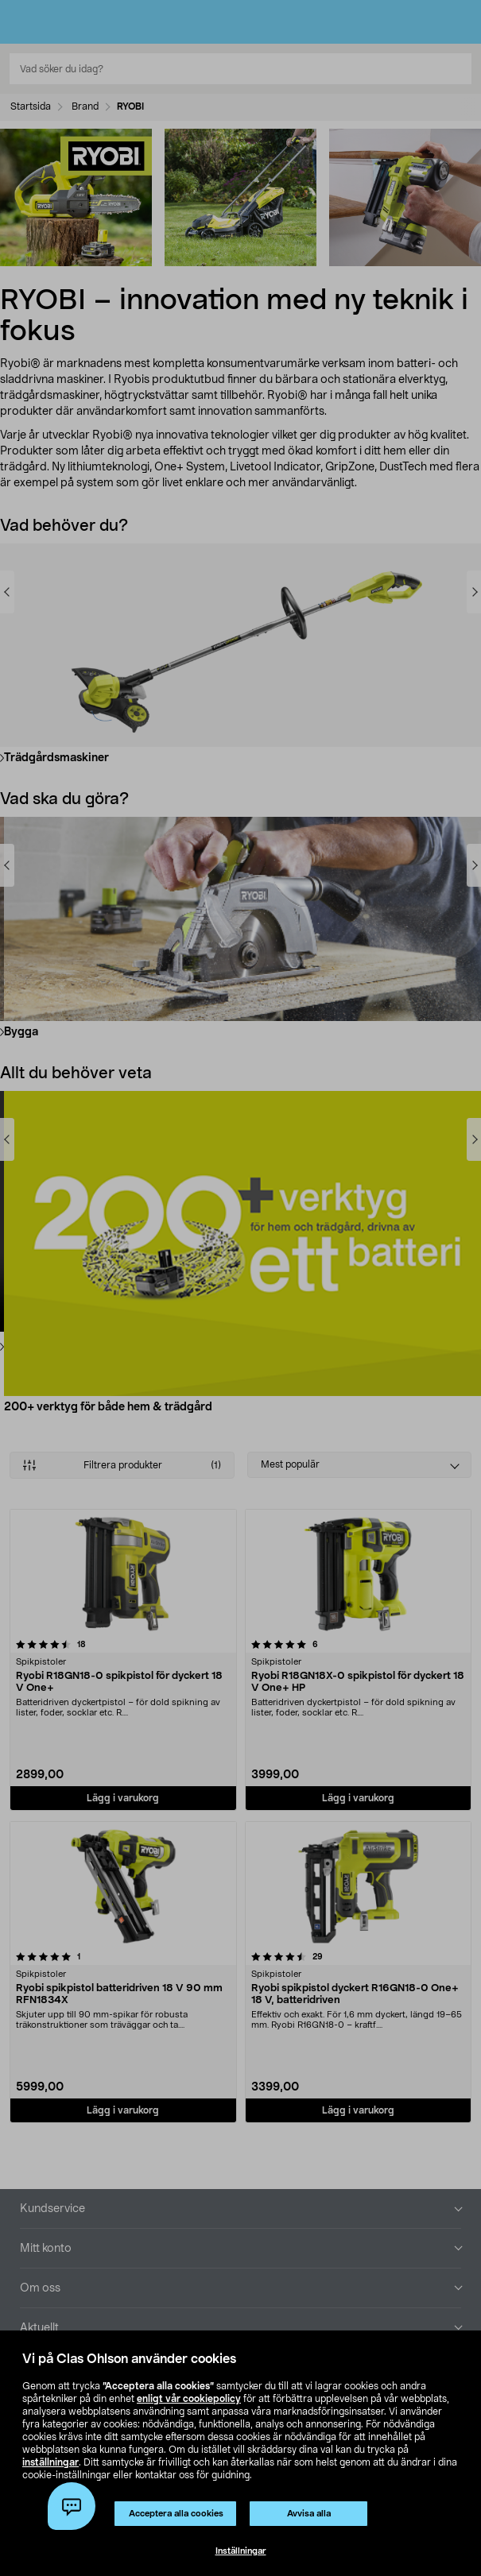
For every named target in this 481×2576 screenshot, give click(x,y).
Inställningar (240, 2551)
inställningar (50, 2462)
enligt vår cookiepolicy (189, 2399)
